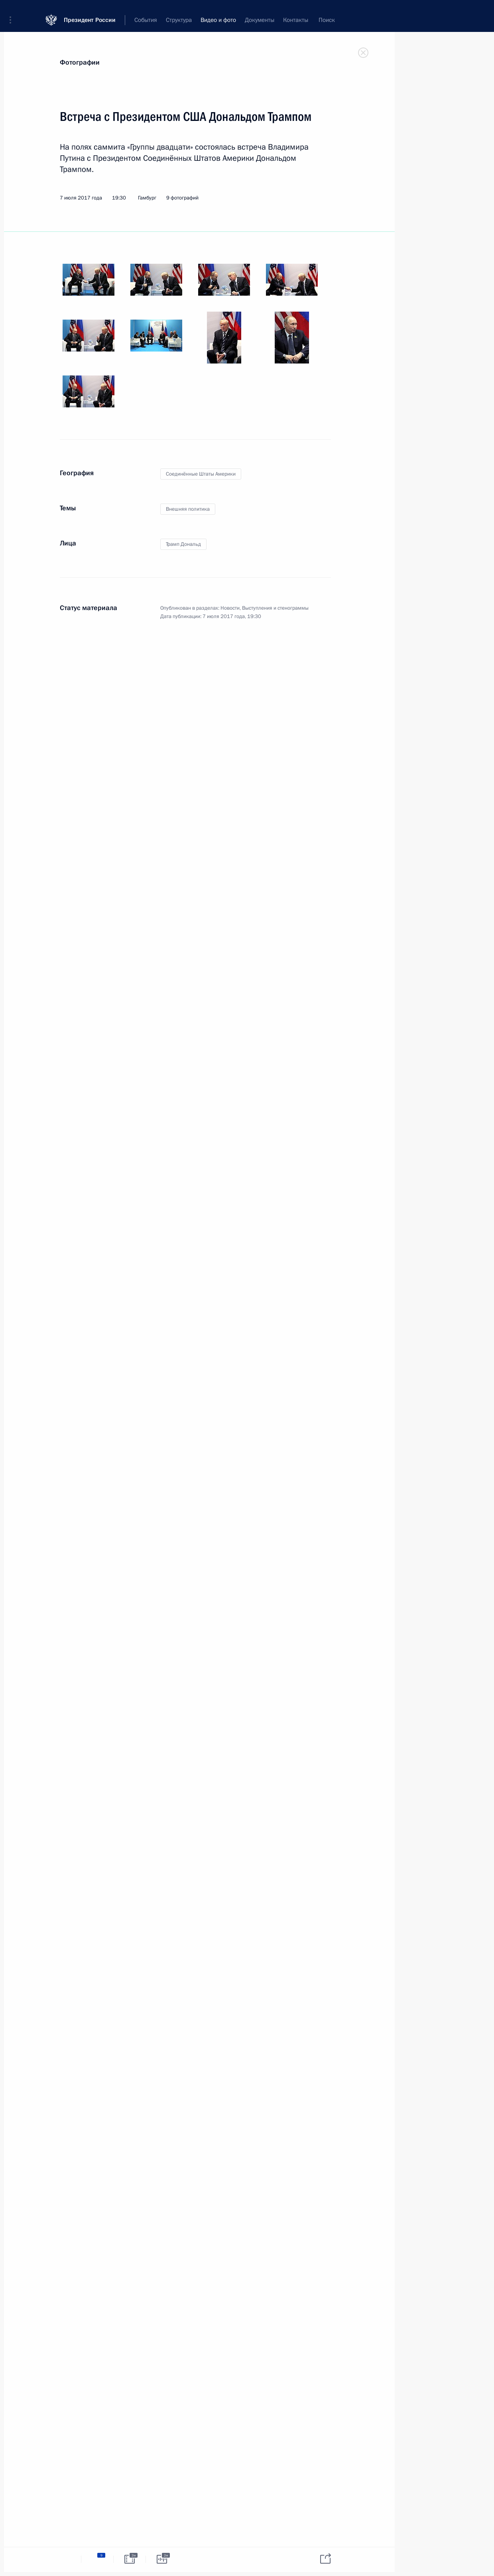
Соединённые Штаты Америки (201, 474)
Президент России (90, 12)
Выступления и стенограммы (275, 608)
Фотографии (80, 62)
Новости (230, 608)
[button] (13, 12)
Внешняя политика (188, 509)
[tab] (65, 2559)
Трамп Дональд (183, 544)
